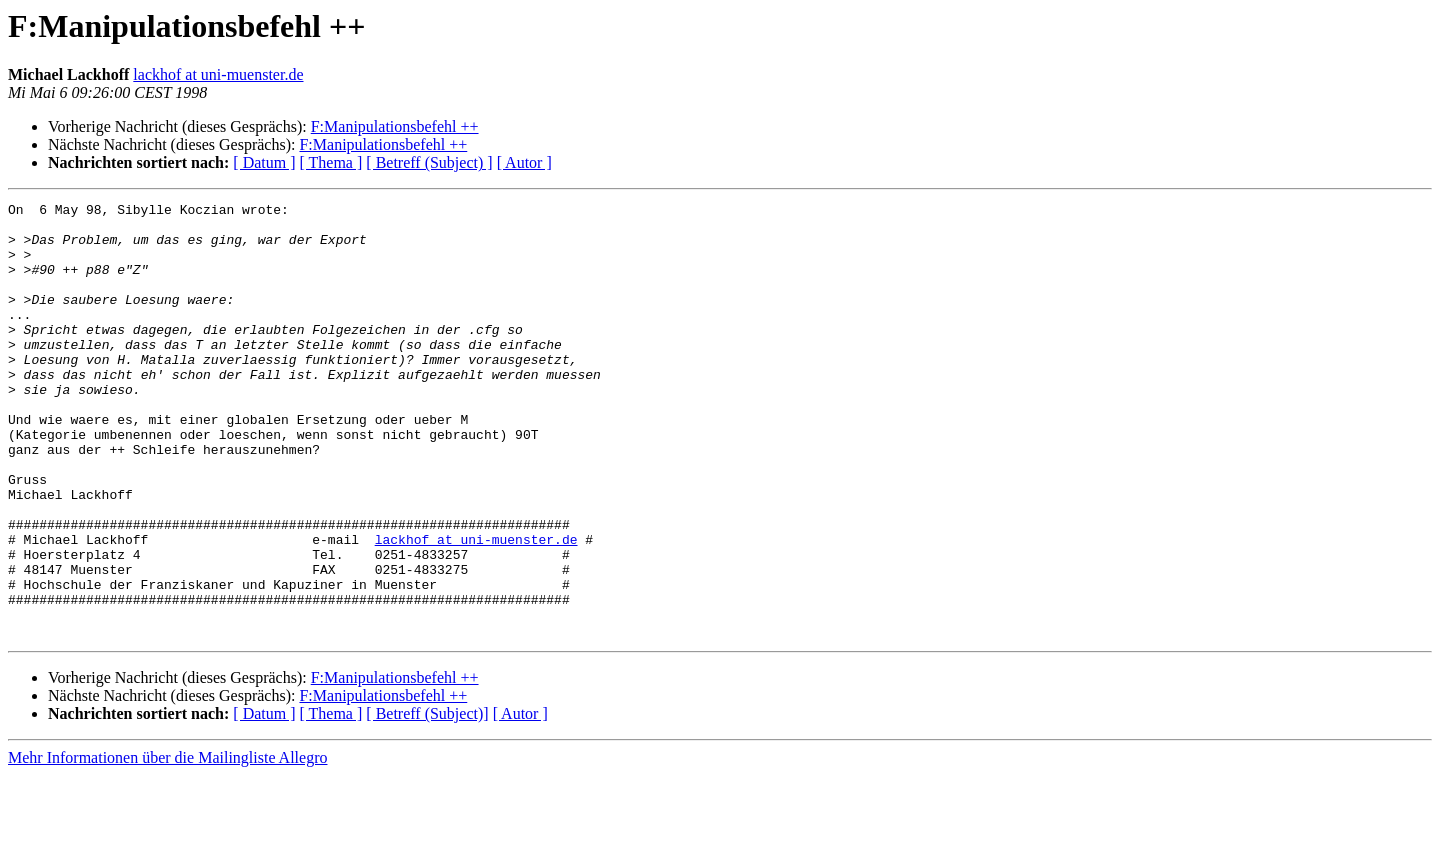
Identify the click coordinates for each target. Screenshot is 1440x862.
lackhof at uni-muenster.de (218, 74)
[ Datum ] (264, 162)
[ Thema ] (331, 162)
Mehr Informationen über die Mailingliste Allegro (167, 844)
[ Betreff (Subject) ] (429, 162)
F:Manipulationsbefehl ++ (395, 126)
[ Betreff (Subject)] (427, 800)
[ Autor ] (524, 162)
